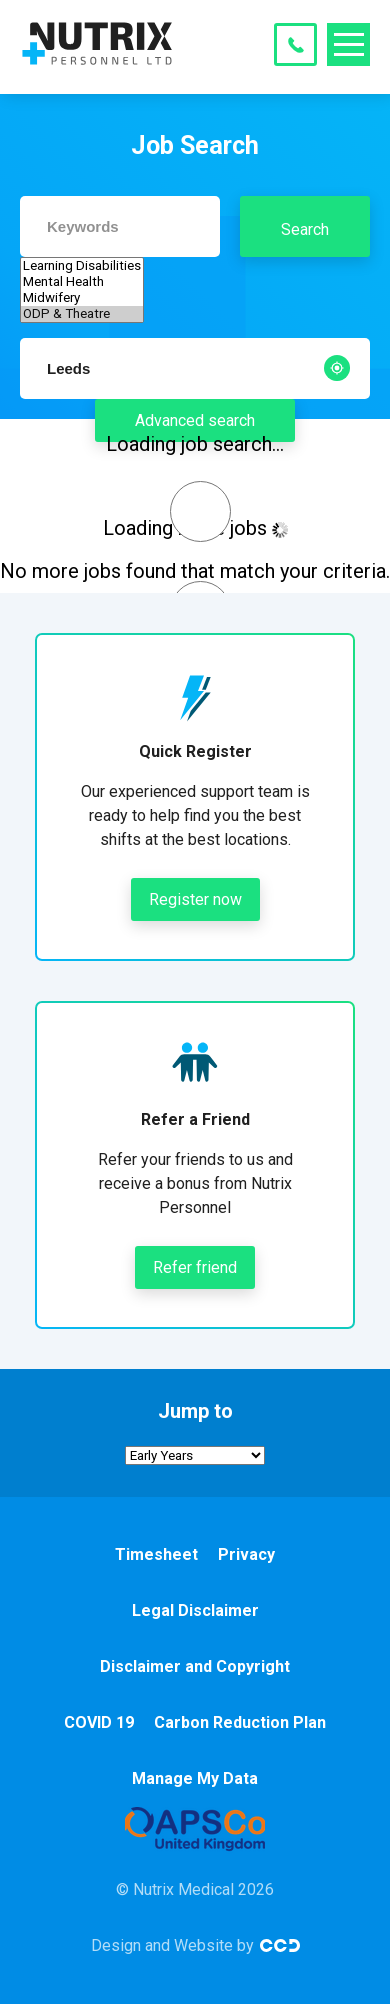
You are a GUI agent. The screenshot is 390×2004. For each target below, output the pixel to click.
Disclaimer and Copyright (195, 1666)
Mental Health (82, 282)
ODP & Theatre (82, 314)
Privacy (246, 1554)
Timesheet (156, 1554)
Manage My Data (195, 1778)
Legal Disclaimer (195, 1610)
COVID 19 (99, 1722)
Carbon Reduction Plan (240, 1722)
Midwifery (82, 298)
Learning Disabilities (82, 266)
